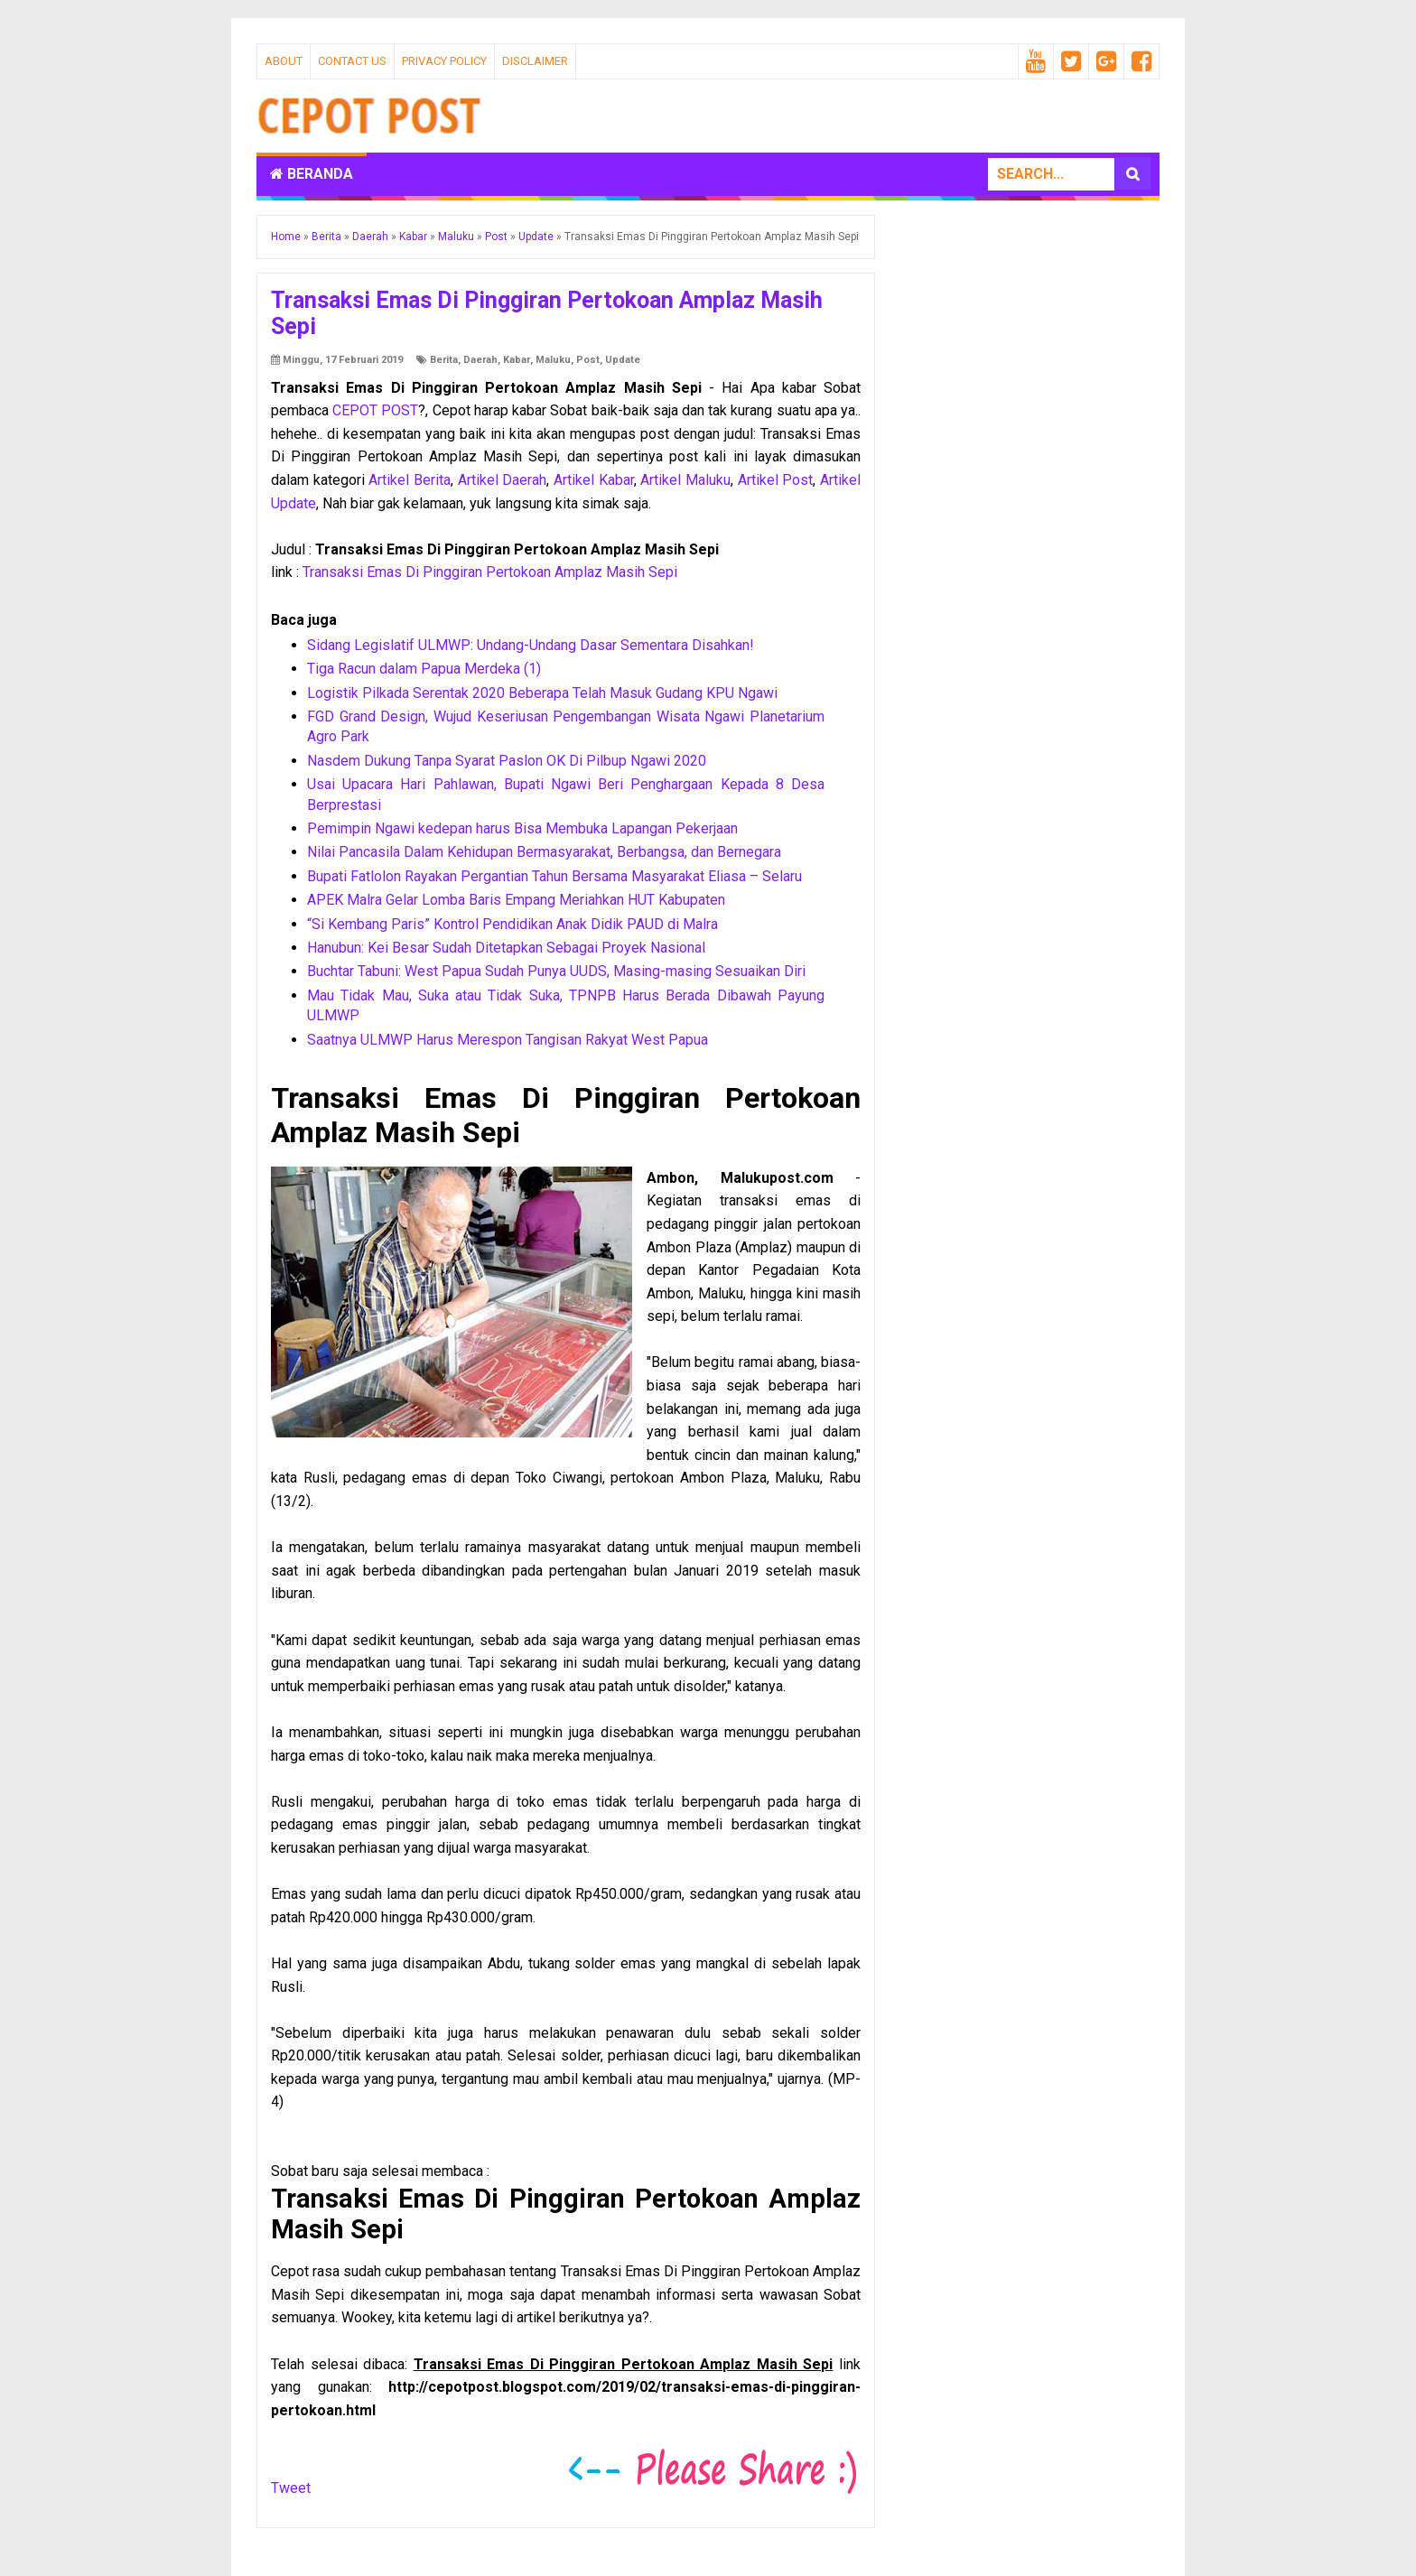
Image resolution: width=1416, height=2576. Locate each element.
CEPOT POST (375, 410)
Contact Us (352, 61)
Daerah (480, 360)
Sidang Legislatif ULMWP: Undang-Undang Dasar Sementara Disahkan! (530, 645)
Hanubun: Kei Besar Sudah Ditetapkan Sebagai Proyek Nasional (506, 947)
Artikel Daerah (502, 479)
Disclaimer (535, 61)
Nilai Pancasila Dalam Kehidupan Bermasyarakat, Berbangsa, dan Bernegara (544, 851)
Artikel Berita (409, 479)
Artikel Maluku (685, 479)
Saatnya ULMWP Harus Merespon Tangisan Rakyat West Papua (507, 1039)
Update (622, 360)
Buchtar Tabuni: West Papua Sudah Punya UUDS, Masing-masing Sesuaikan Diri (556, 971)
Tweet (291, 2488)
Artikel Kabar (594, 479)
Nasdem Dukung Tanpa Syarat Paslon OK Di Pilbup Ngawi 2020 (506, 760)
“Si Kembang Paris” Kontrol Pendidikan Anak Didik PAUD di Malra (512, 924)
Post (588, 360)
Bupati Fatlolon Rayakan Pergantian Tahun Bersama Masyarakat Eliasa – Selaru (554, 876)
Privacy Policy (444, 61)
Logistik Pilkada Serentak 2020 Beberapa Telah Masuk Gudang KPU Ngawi (542, 693)
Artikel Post (776, 479)
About (284, 61)
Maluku (553, 360)
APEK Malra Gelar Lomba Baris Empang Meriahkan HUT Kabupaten (516, 899)
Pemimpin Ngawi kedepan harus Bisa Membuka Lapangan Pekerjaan (522, 828)
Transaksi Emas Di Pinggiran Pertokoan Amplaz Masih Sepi (490, 572)
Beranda (311, 173)
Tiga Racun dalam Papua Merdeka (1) (424, 668)
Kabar (516, 360)
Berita (444, 360)
